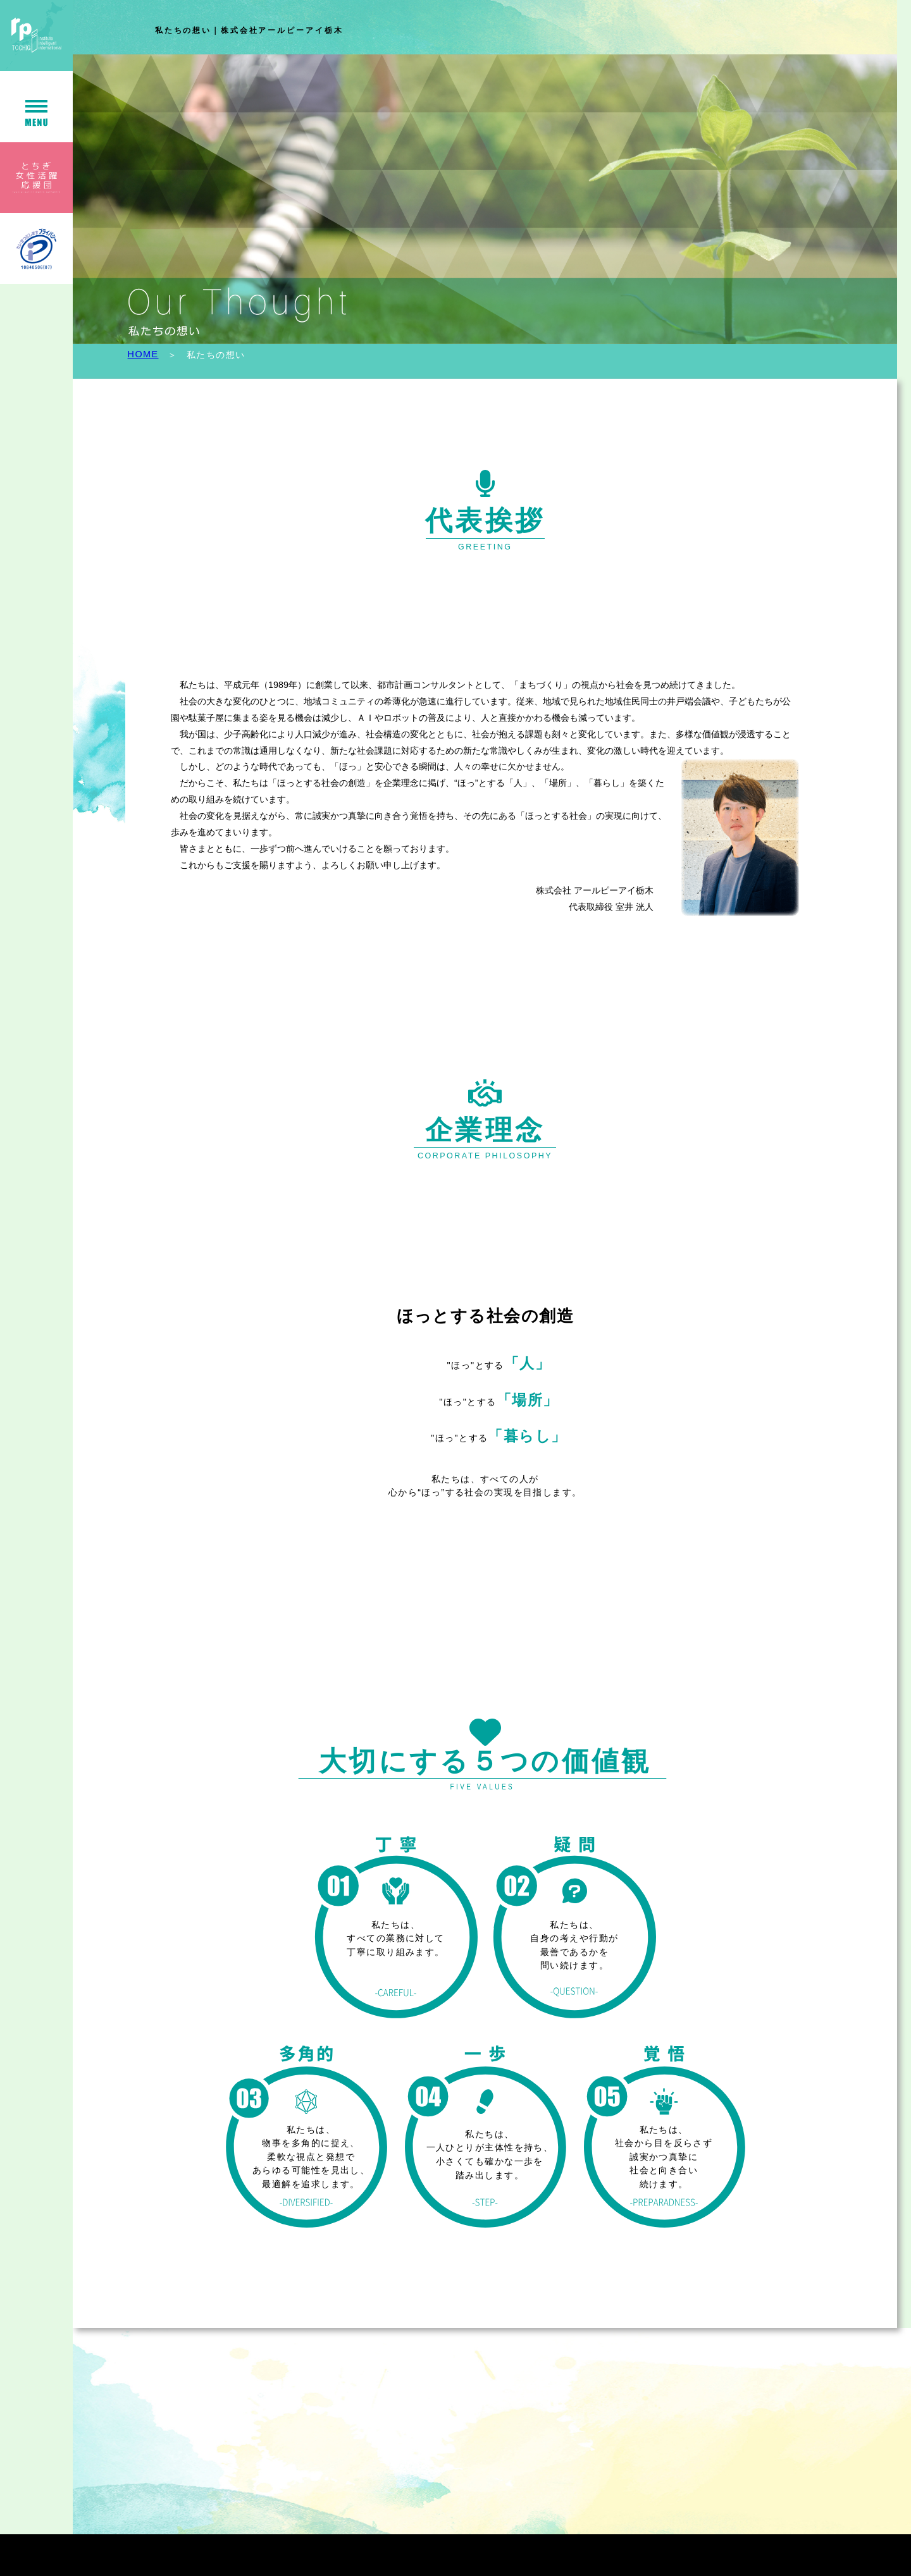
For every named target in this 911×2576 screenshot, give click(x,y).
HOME (143, 354)
